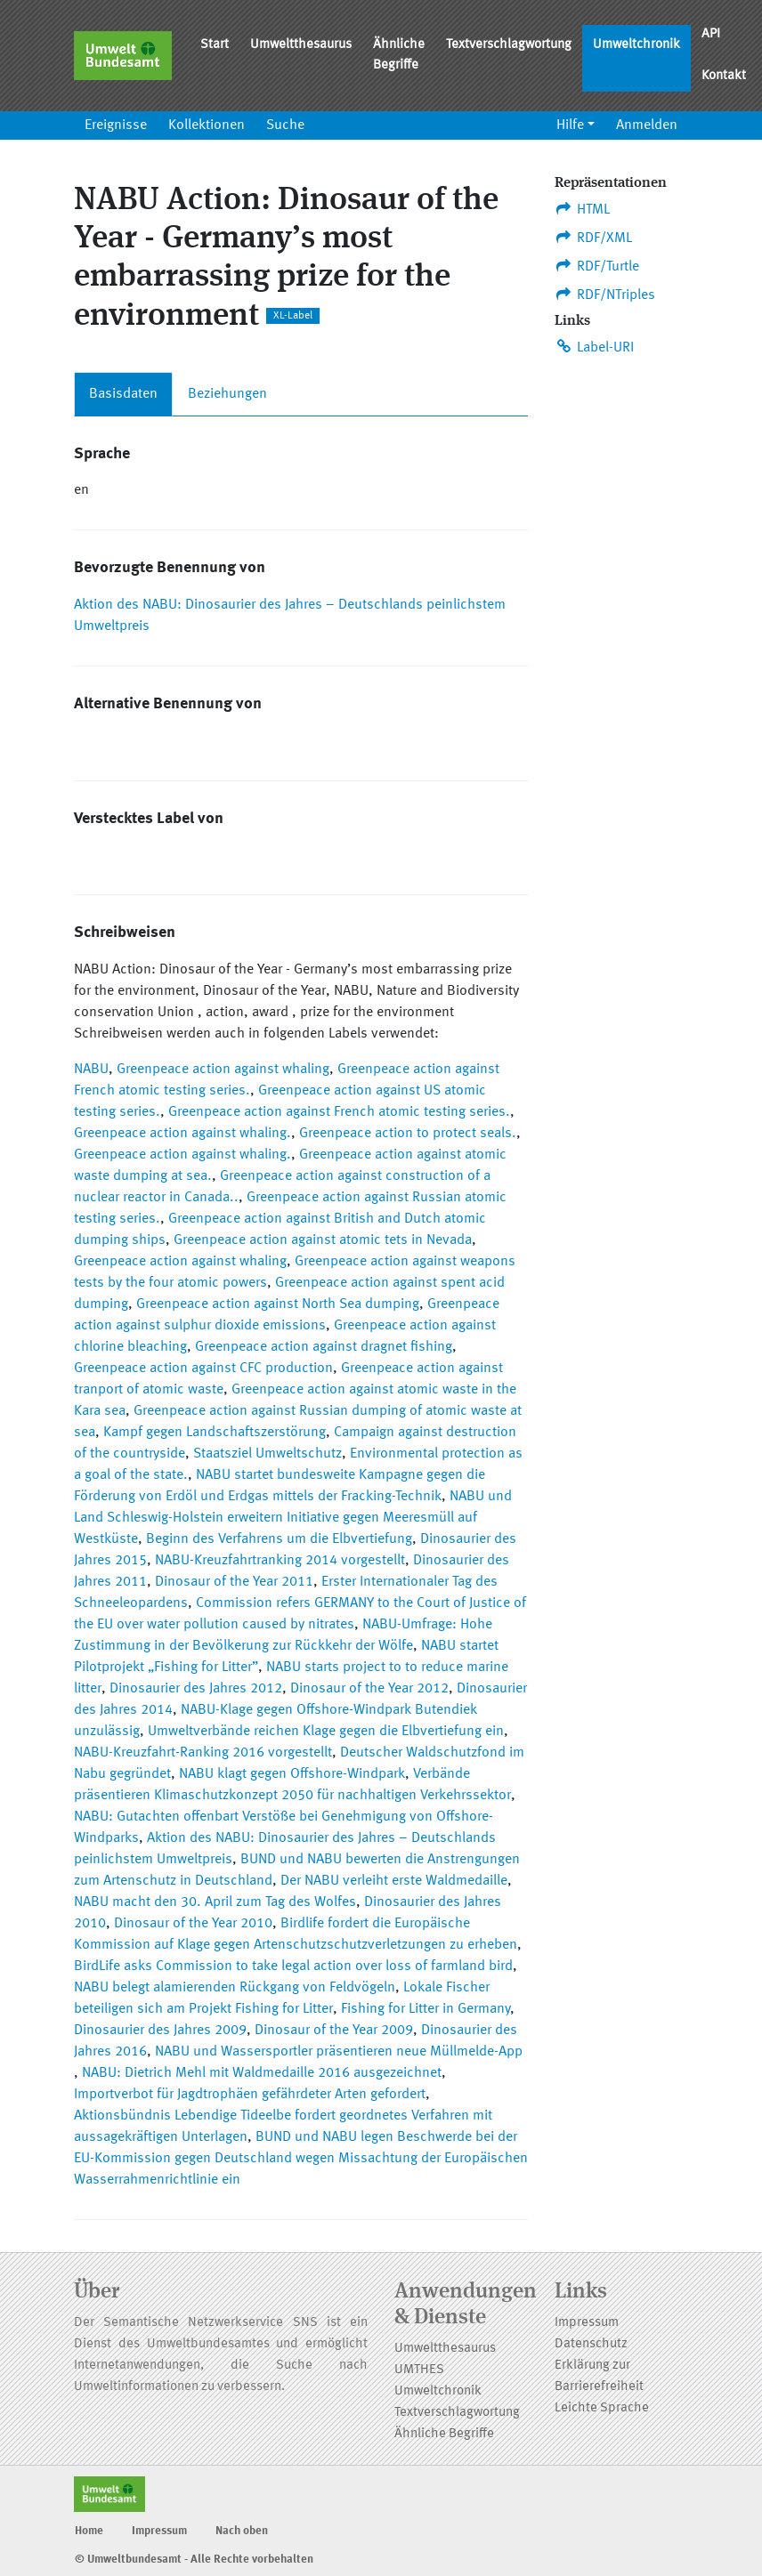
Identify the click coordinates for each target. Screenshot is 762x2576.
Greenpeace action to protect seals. (407, 1133)
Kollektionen (206, 125)
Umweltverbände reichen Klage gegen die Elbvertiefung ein (326, 1731)
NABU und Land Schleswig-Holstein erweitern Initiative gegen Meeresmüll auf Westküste (293, 1518)
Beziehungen (227, 394)
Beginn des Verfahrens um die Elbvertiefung (279, 1539)
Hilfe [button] (570, 125)
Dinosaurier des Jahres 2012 (195, 1689)
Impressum (587, 2323)
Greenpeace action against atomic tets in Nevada (323, 1240)
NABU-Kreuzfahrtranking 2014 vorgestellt (280, 1561)
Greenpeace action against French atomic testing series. (339, 1112)
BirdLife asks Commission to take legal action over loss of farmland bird (293, 1966)
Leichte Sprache (602, 2408)
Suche (285, 125)
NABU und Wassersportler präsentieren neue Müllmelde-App (339, 2052)
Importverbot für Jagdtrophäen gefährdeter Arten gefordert (250, 2094)
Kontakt (723, 76)
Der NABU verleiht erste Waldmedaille (393, 1881)
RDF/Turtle (597, 266)
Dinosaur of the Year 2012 (369, 1689)
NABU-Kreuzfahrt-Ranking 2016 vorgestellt (203, 1753)
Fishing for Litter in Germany (425, 2009)
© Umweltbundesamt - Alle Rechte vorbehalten (194, 2559)
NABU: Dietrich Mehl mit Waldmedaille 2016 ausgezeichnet (262, 2073)
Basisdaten (123, 394)
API (710, 34)
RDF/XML (593, 238)
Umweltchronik (636, 45)
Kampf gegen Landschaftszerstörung (214, 1432)
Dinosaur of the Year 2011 (234, 1582)
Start (214, 45)
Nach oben (241, 2531)
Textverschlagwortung (509, 45)
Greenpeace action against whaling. (182, 1133)
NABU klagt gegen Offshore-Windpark (292, 1774)
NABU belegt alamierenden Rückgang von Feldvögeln (234, 1988)
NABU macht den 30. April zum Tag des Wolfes (215, 1902)
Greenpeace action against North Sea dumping (277, 1304)
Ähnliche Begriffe (399, 55)
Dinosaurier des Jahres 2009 (160, 2030)
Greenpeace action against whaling (223, 1069)
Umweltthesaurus (301, 45)
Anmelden (646, 125)
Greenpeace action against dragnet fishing (323, 1347)
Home (89, 2531)
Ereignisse (116, 125)
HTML (582, 209)
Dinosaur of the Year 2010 (193, 1924)
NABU (91, 1069)
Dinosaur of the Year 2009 (334, 2030)
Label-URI (594, 347)
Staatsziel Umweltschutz (267, 1454)
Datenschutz (591, 2344)
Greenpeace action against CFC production (203, 1368)
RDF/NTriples (605, 295)
